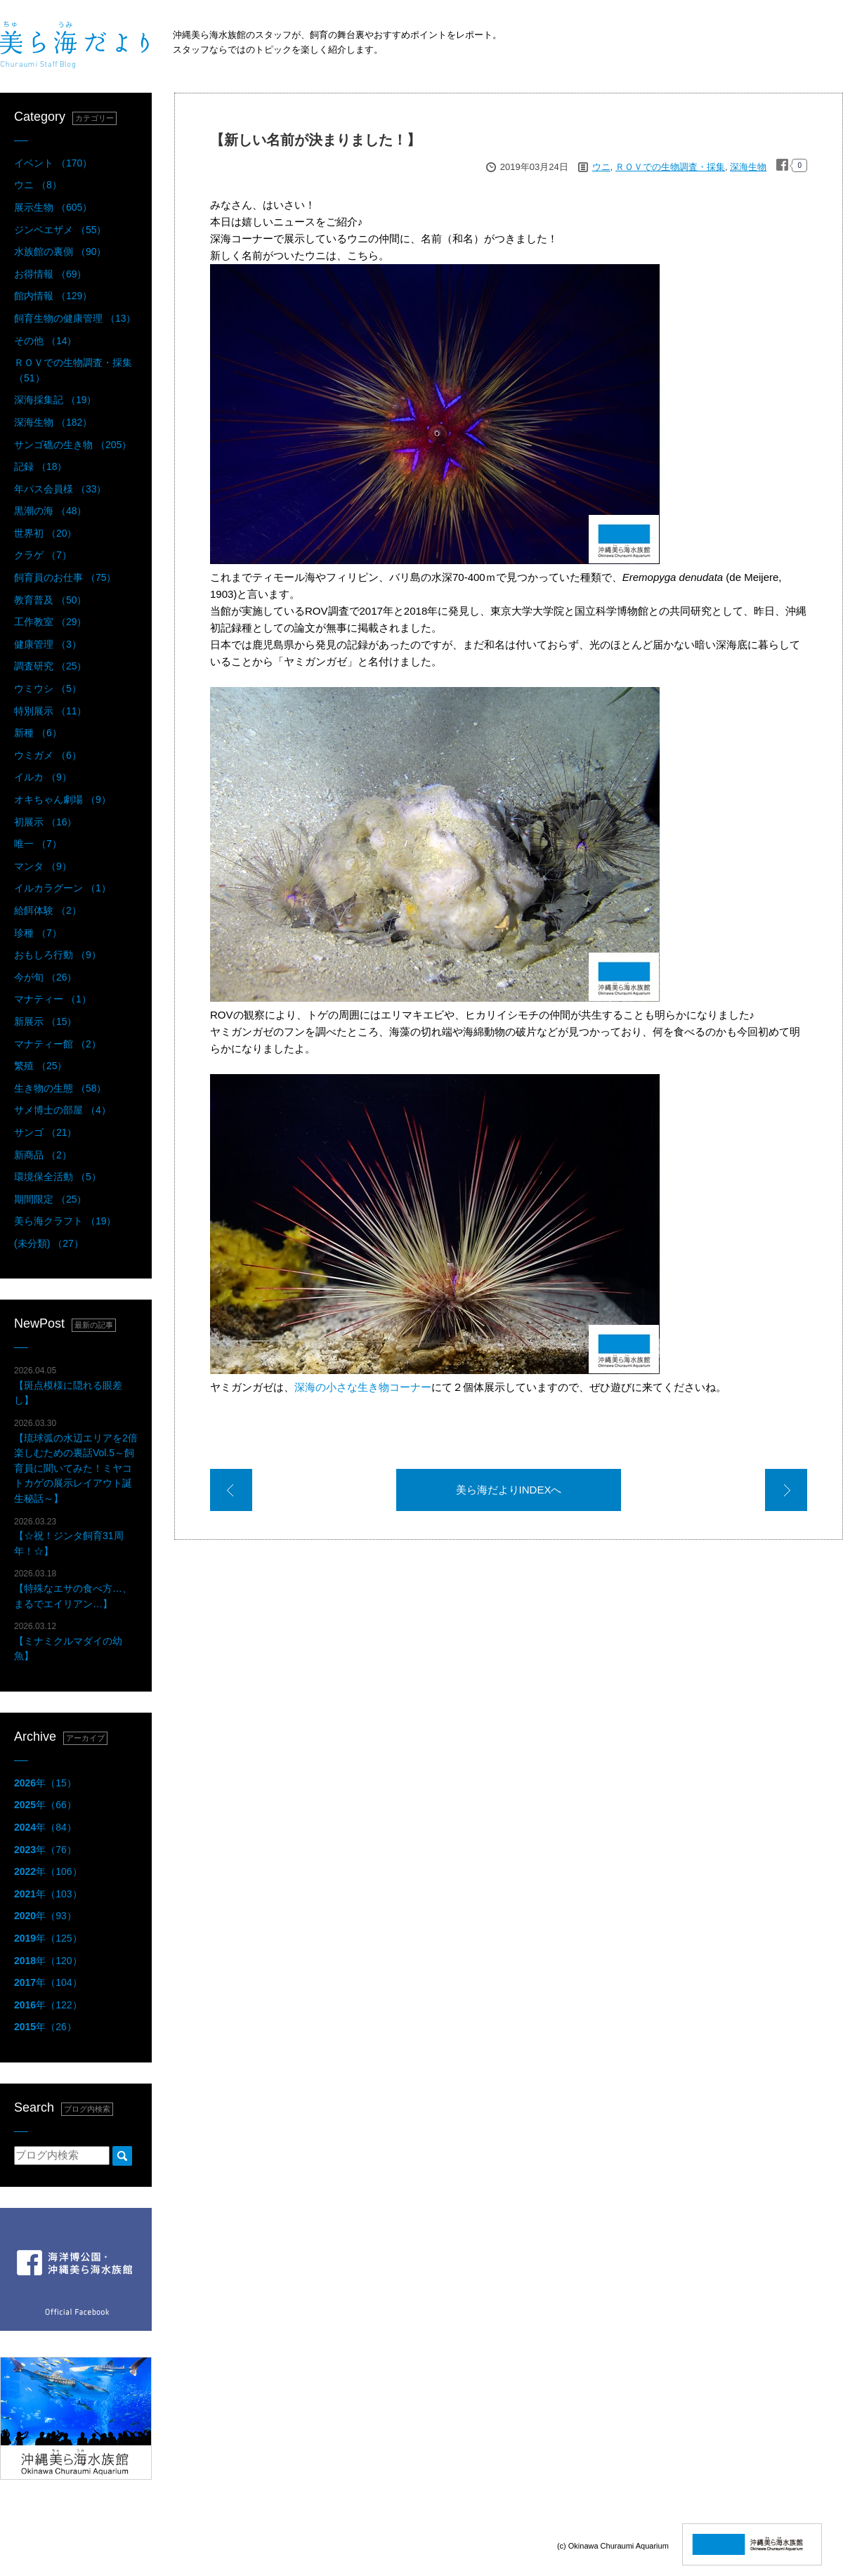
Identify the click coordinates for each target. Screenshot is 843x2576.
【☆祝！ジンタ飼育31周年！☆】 (69, 1537)
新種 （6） (38, 732)
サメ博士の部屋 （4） (62, 1110)
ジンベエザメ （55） (60, 229)
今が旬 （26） (45, 977)
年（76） (45, 1849)
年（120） (48, 1960)
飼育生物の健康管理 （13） (75, 318)
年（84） (45, 1827)
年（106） (48, 1871)
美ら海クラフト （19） (65, 1221)
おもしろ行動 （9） (57, 954)
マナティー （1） (52, 999)
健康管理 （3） (47, 644)
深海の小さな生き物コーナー (362, 1387)
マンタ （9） (43, 866)
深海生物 (748, 167)
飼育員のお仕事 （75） (65, 577)
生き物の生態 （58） (60, 1088)
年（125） (48, 1938)
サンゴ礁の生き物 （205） (72, 444)
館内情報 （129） (53, 295)
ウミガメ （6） (47, 755)
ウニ (601, 167)
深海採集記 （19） (55, 399)
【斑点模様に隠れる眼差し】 (68, 1386)
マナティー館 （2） (57, 1044)
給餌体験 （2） (47, 910)
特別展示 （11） (50, 711)
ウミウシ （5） (47, 688)
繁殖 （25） (40, 1065)
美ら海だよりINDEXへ (509, 1490)
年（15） (45, 1783)
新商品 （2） (43, 1154)
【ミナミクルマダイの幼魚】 (68, 1641)
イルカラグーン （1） (62, 888)
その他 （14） (45, 340)
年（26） (45, 2026)
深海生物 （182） (53, 422)
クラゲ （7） (43, 555)
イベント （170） (53, 163)
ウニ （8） (38, 184)
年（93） (45, 1915)
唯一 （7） (38, 843)
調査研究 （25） (50, 666)
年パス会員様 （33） (60, 489)
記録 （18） (40, 466)
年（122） (48, 2005)
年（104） (48, 1982)
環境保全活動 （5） (57, 1176)
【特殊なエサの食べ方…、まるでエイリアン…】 (73, 1589)
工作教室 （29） (50, 621)
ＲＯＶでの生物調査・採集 (670, 167)
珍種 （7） (38, 933)
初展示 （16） (45, 822)
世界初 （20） (45, 533)
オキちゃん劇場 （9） (62, 799)
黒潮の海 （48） (50, 510)
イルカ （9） (43, 777)
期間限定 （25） (50, 1199)
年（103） (48, 1894)
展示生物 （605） (53, 207)
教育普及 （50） (50, 600)
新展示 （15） (45, 1021)
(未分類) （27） (49, 1243)
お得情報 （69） (50, 274)
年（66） (45, 1804)
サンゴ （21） (45, 1132)
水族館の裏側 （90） (60, 251)
